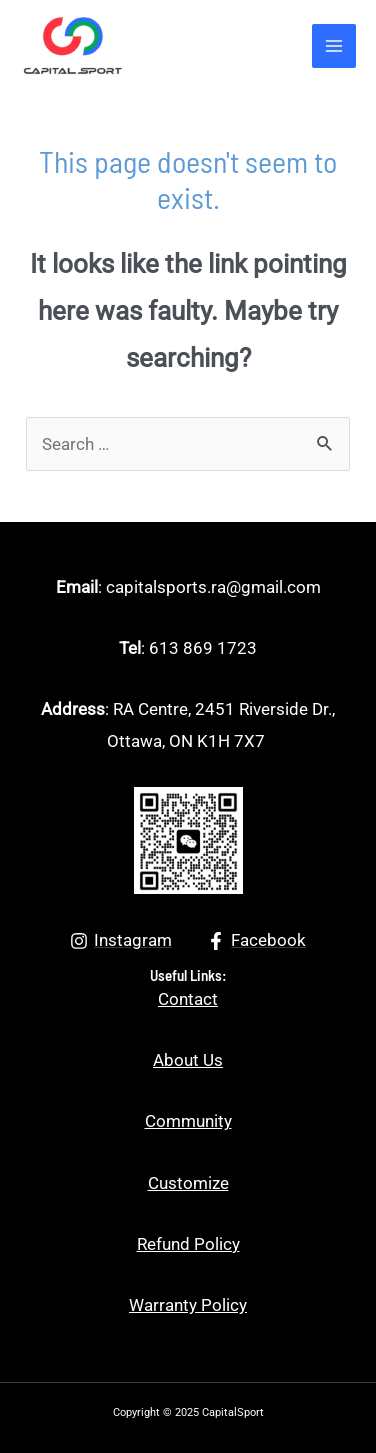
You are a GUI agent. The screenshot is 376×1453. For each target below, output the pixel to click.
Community (188, 1121)
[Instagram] (121, 941)
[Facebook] (257, 941)
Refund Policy (188, 1244)
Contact (188, 999)
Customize (188, 1183)
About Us (188, 1060)
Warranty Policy (188, 1305)
